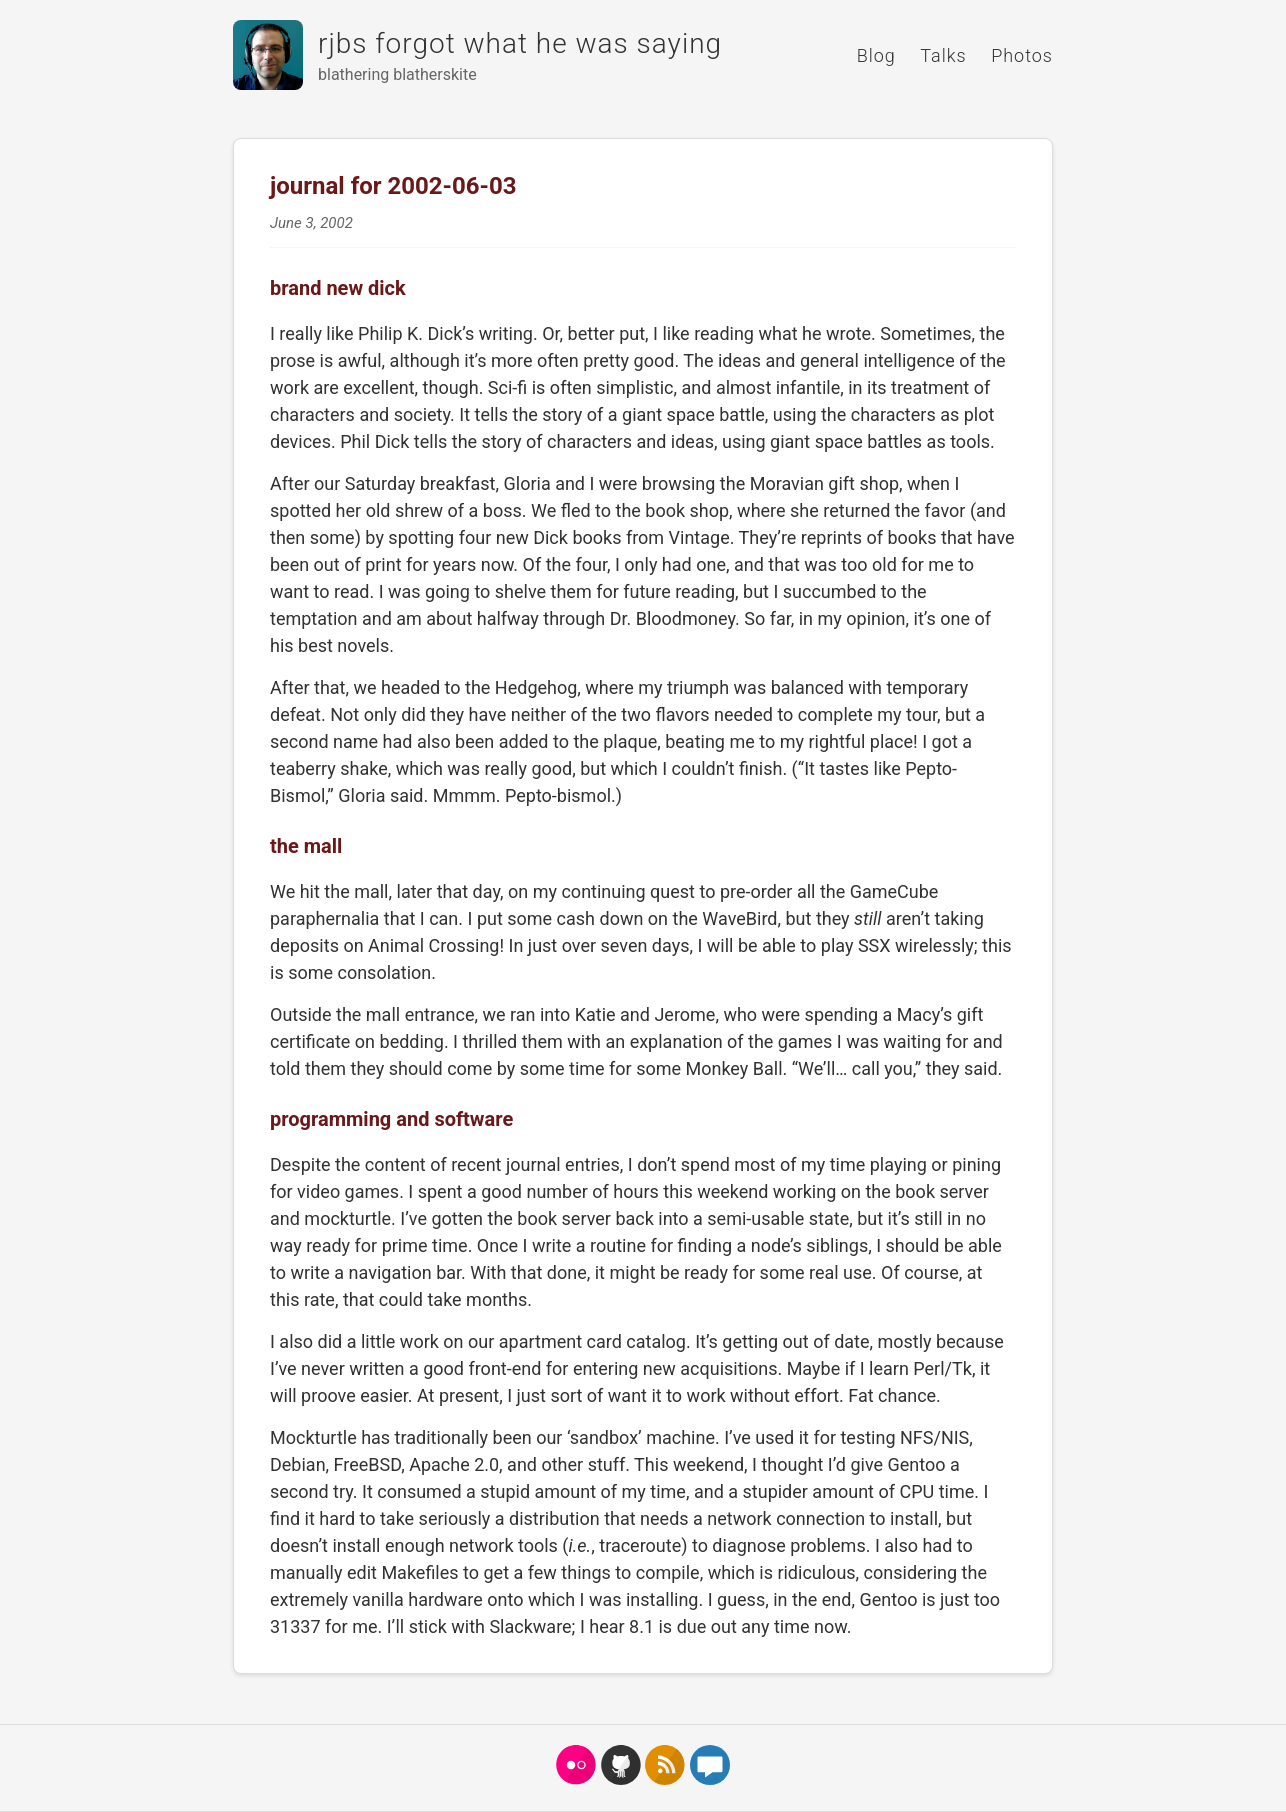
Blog (876, 55)
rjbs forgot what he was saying (520, 43)
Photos (1022, 55)
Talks (943, 55)
